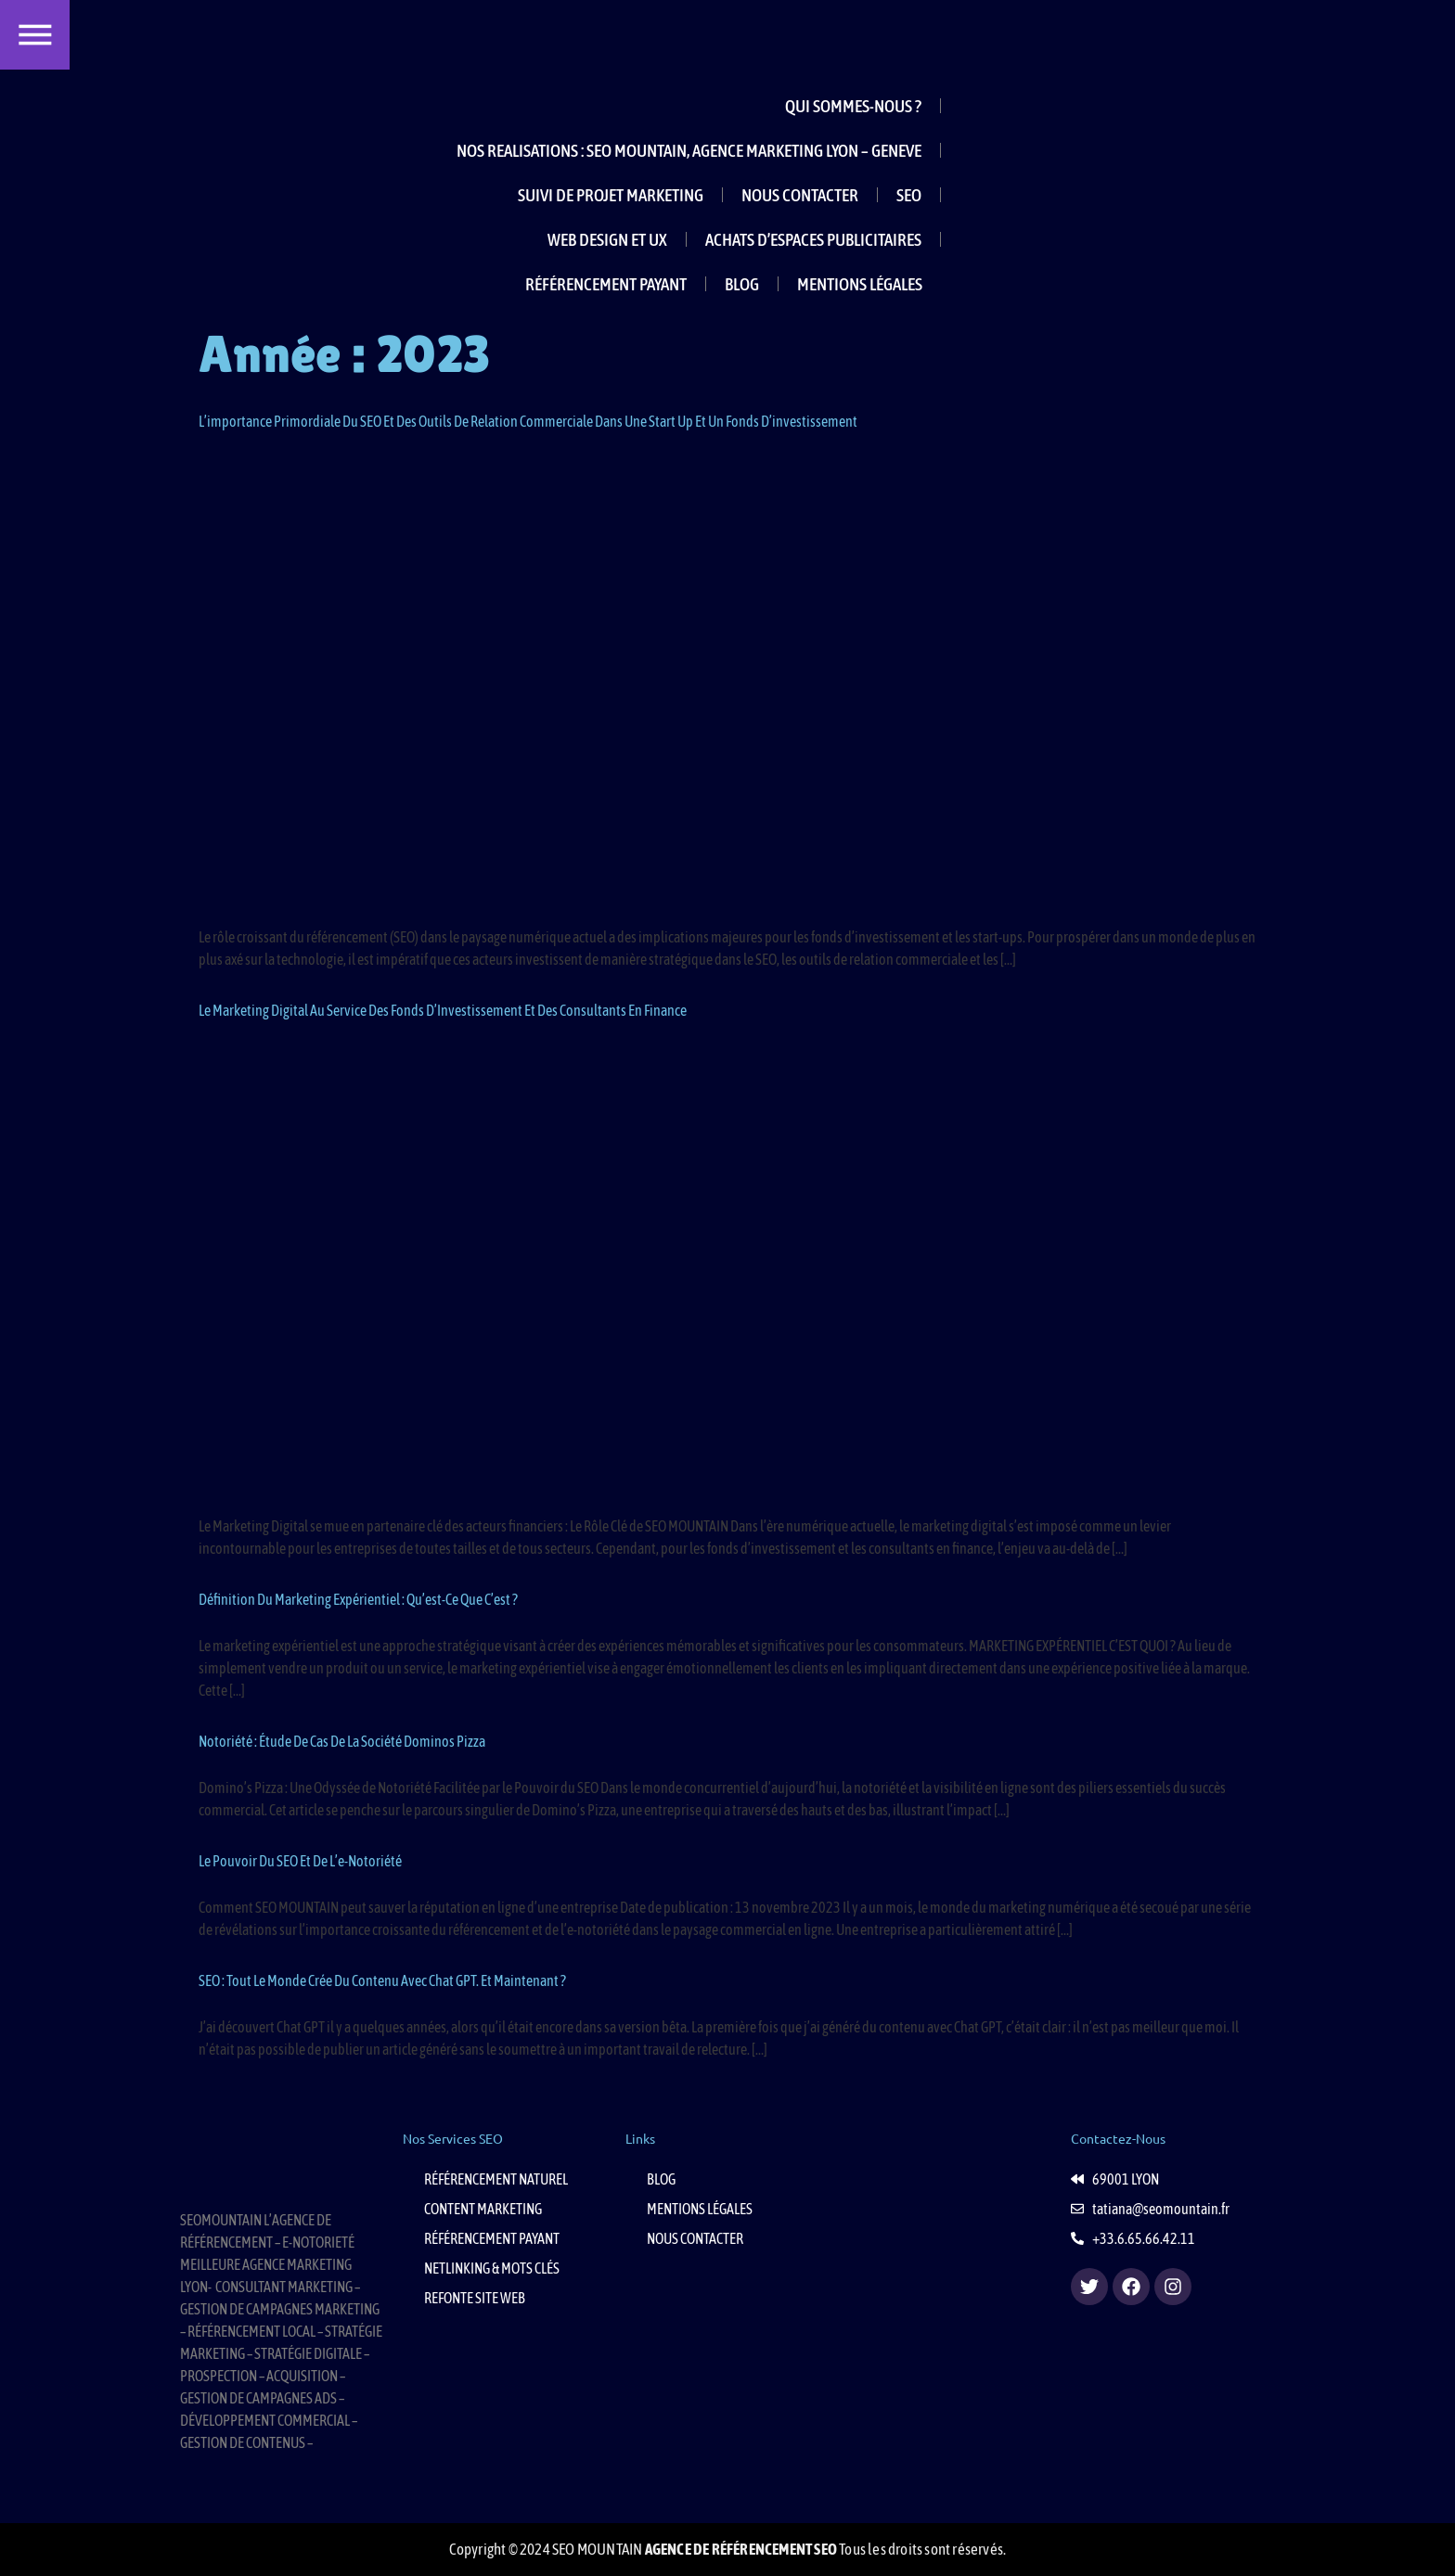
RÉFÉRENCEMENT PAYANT (606, 284)
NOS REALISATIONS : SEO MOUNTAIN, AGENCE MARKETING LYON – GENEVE (689, 150)
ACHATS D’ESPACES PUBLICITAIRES (813, 239)
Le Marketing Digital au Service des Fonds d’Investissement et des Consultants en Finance (443, 1010)
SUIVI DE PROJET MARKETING (610, 195)
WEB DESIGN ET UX (607, 239)
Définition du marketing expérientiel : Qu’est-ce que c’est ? (358, 1599)
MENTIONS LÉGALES (859, 284)
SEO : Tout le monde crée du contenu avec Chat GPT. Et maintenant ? (382, 1980)
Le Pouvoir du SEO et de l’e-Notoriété (300, 1860)
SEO (908, 195)
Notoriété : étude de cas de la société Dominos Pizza (342, 1741)
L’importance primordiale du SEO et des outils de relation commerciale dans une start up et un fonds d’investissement (528, 421)
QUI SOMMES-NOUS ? (853, 106)
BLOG (742, 284)
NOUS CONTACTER (799, 195)
